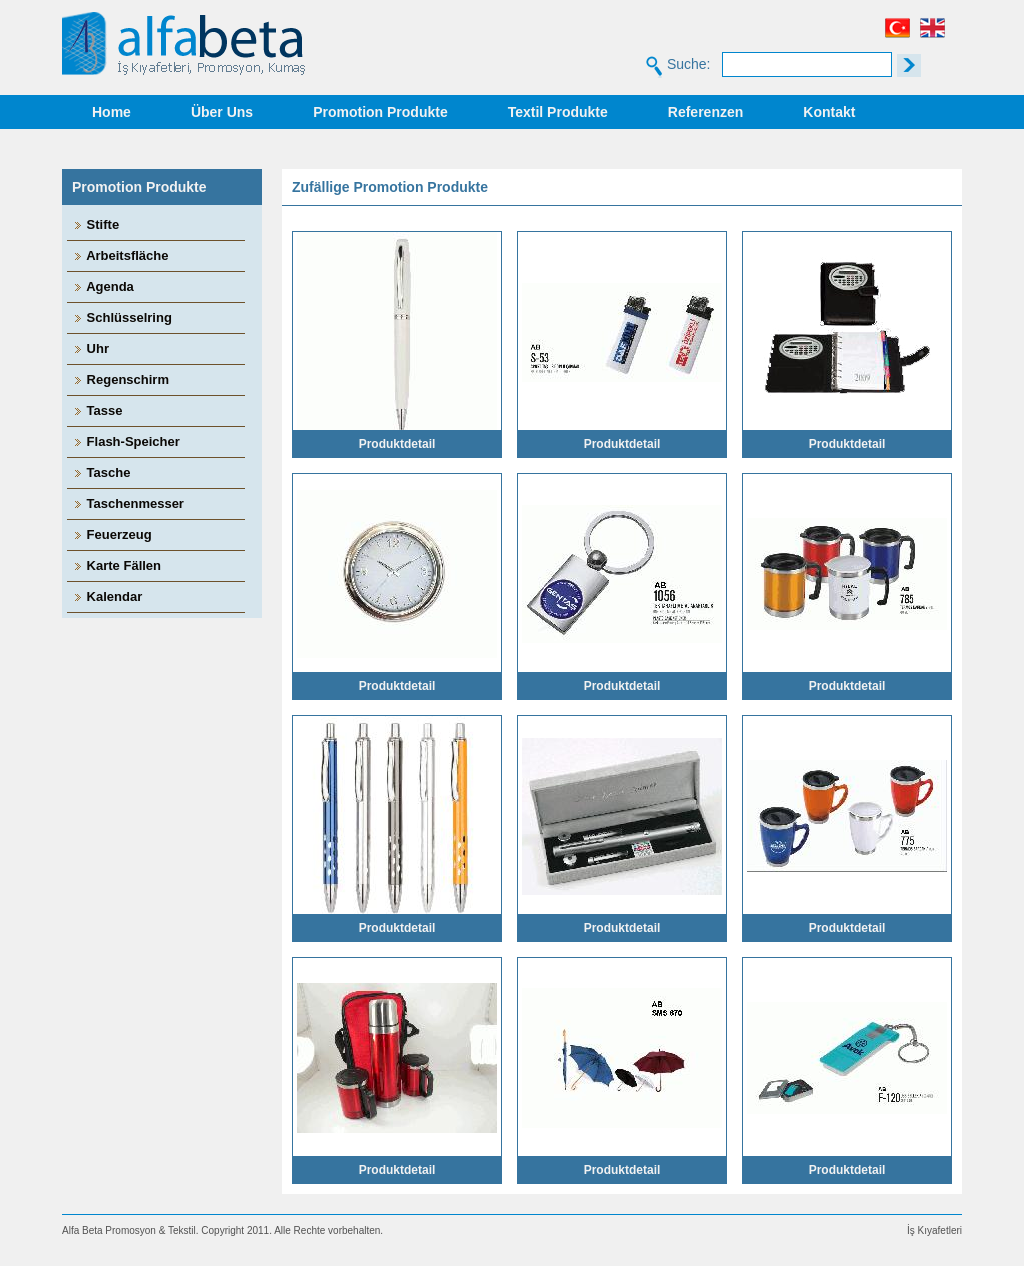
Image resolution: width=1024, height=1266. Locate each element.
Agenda (103, 286)
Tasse (97, 410)
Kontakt (829, 112)
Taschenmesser (128, 503)
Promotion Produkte (380, 112)
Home (111, 112)
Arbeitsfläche (120, 255)
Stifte (95, 224)
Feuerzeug (112, 534)
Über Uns (222, 112)
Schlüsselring (122, 317)
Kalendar (107, 596)
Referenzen (705, 112)
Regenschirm (120, 379)
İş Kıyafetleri (934, 1230)
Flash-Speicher (126, 441)
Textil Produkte (558, 112)
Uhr (90, 348)
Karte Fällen (116, 565)
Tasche (101, 472)
